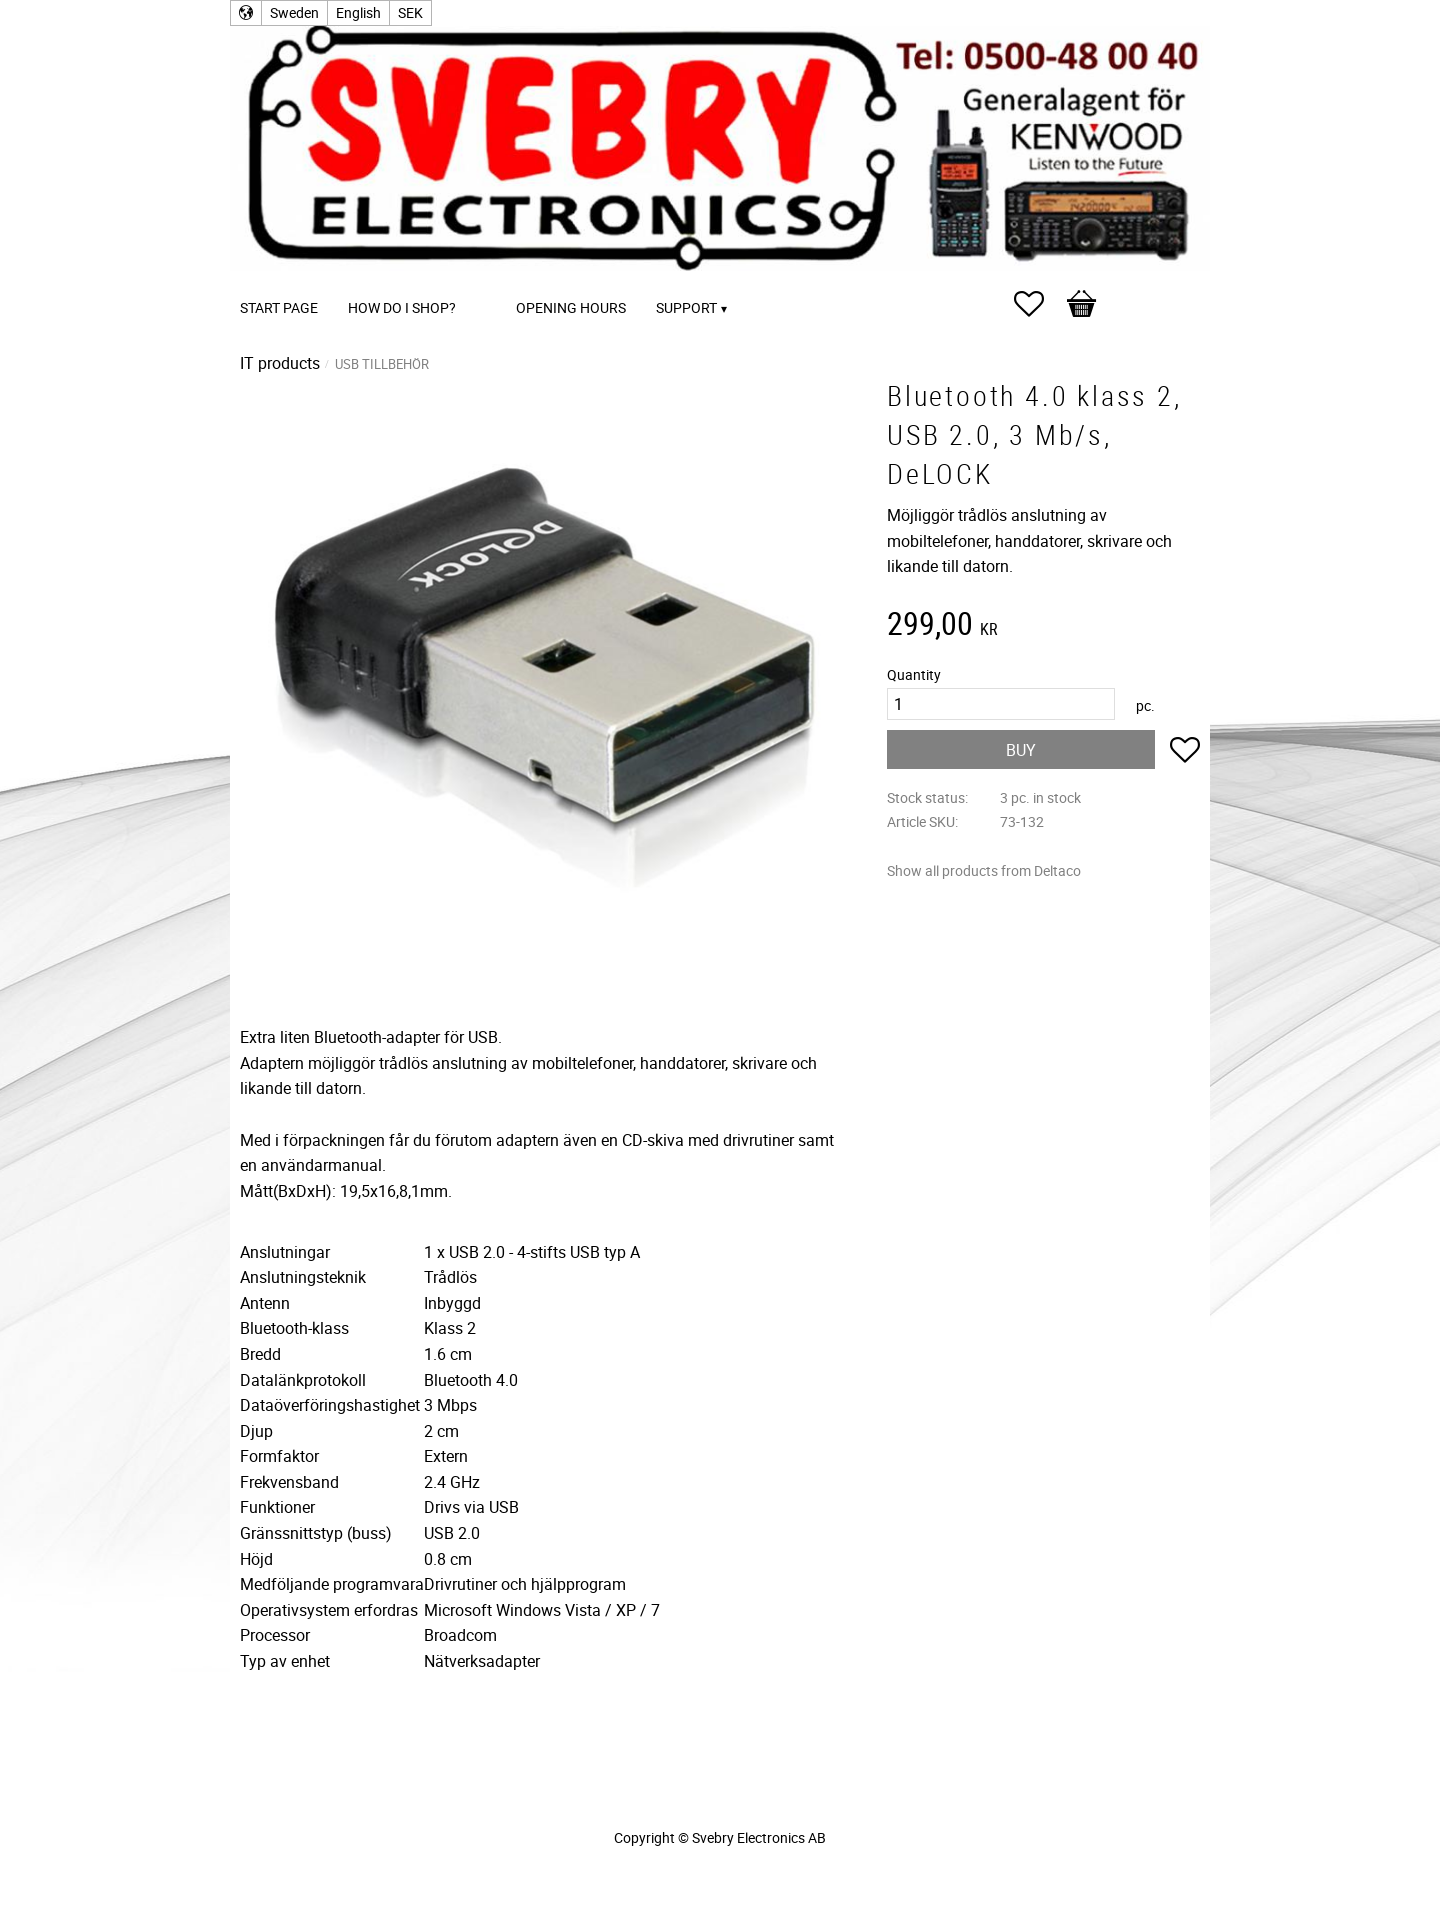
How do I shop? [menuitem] (402, 307)
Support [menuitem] (686, 307)
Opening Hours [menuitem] (571, 307)
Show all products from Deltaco (984, 870)
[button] (1039, 304)
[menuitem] (491, 280)
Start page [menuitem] (279, 307)
